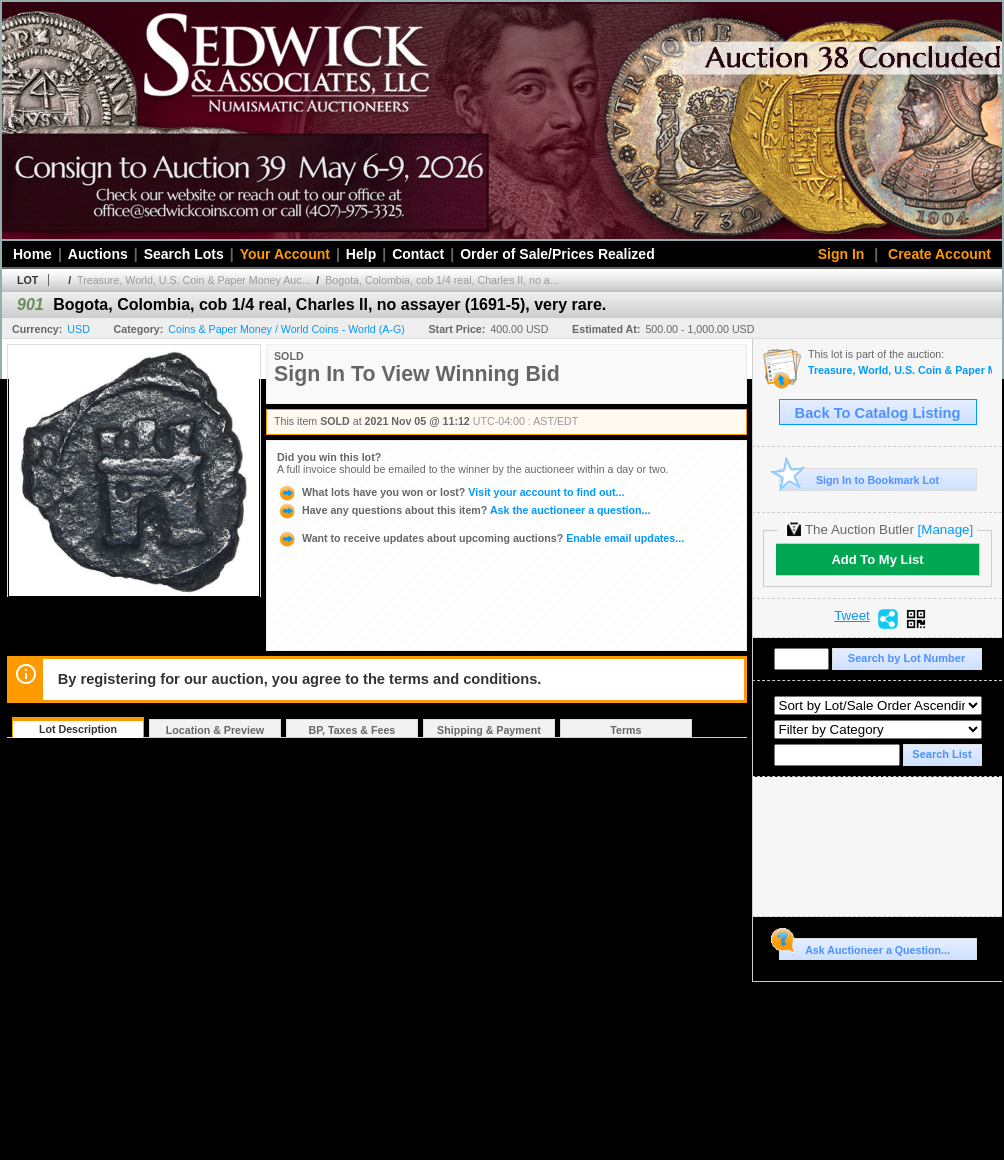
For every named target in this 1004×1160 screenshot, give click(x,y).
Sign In (841, 254)
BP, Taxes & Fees (352, 730)
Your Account (285, 254)
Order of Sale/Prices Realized (557, 254)
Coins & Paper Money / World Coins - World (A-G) (286, 329)
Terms (625, 730)
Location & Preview (215, 730)
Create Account (939, 254)
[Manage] (945, 529)
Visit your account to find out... (450, 492)
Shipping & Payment (489, 730)
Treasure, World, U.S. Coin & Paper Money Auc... (193, 280)
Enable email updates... (480, 538)
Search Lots (184, 254)
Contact (418, 254)
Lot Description (78, 729)
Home (32, 254)
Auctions (98, 254)
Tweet (852, 616)
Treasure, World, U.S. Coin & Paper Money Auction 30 (900, 370)
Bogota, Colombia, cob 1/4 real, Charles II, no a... (441, 280)
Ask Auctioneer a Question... (864, 947)
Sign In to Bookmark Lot (859, 479)
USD (78, 329)
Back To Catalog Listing (878, 413)
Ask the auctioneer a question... (463, 510)
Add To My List (877, 559)
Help (361, 254)
